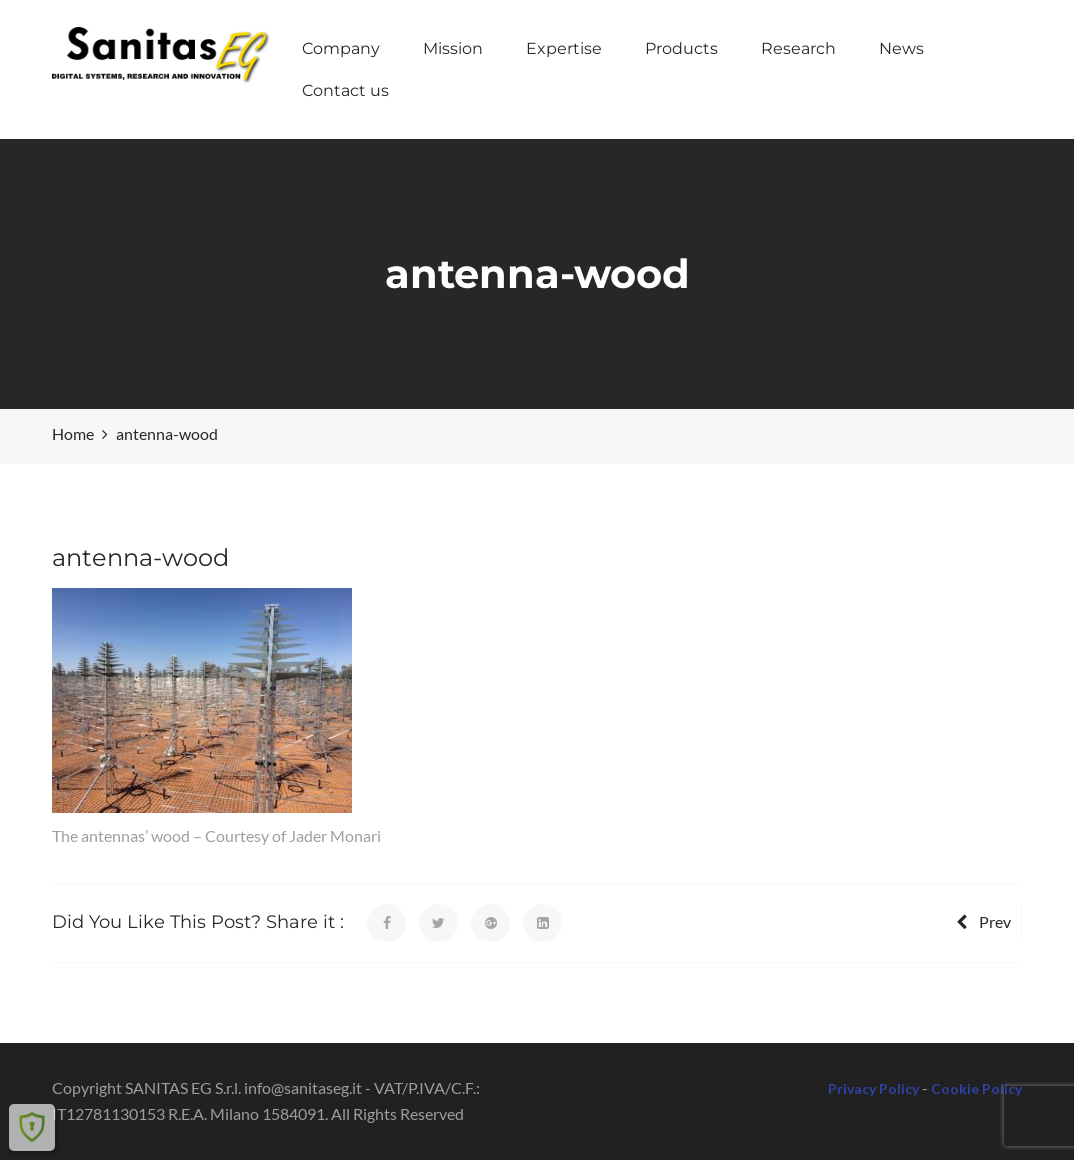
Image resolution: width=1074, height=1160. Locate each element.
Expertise (564, 48)
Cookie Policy (976, 1088)
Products (681, 48)
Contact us (345, 90)
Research (798, 48)
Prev (983, 921)
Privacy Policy (873, 1088)
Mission (453, 48)
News (901, 48)
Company (341, 48)
